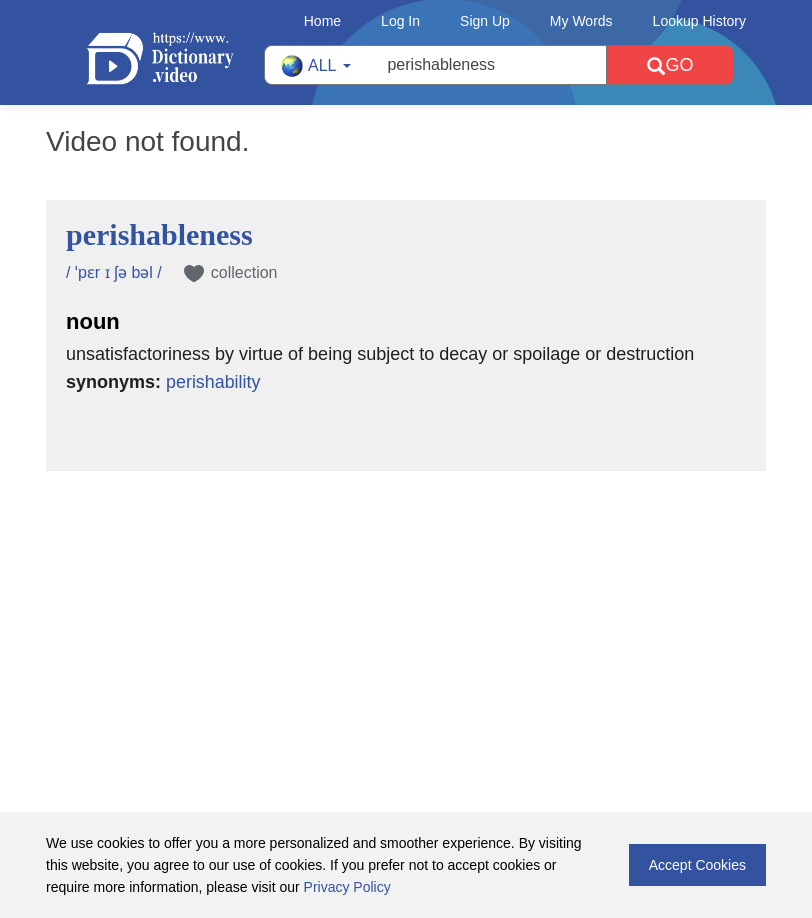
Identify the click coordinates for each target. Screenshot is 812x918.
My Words (581, 21)
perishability (213, 382)
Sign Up (485, 21)
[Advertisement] (406, 601)
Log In (400, 21)
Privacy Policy (347, 887)
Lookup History (699, 21)
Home (322, 21)
